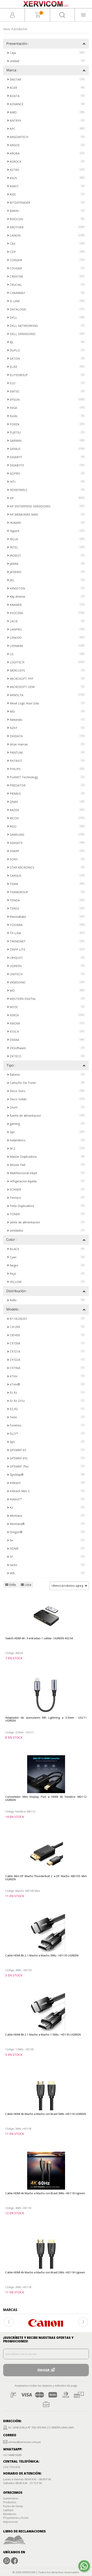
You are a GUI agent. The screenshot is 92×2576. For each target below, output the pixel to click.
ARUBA (46, 153)
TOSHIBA (46, 925)
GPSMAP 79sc (46, 1466)
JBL (46, 580)
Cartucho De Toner (46, 1083)
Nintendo (46, 720)
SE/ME (46, 1548)
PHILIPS (46, 769)
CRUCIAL (46, 285)
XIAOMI (46, 1023)
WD (46, 991)
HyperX (46, 531)
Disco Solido (46, 1099)
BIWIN (46, 211)
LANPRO (46, 629)
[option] (46, 2323)
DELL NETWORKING (46, 326)
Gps (46, 1132)
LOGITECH (46, 662)
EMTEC (46, 391)
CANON (46, 235)
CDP (46, 252)
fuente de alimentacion (46, 1116)
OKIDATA (46, 736)
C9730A (46, 1368)
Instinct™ (46, 1499)
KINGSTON (46, 588)
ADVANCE (46, 104)
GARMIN (46, 441)
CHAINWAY (46, 293)
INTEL (46, 547)
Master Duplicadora (46, 1157)
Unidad (46, 61)
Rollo (46, 1300)
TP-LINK (46, 933)
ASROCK (46, 162)
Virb (46, 1573)
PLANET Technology (46, 777)
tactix (46, 1565)
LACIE (46, 621)
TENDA (46, 900)
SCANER (46, 1189)
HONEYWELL (46, 490)
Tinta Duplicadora (46, 1206)
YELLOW (46, 1282)
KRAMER (46, 605)
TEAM (46, 884)
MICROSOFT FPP (46, 679)
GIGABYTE (46, 465)
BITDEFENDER (46, 203)
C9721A (46, 1351)
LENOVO (46, 638)
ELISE (46, 367)
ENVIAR (46, 2370)
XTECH (46, 1032)
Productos (20, 29)
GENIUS (46, 449)
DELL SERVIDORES (46, 334)
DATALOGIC (46, 309)
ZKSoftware (46, 1048)
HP (46, 498)
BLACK (46, 1249)
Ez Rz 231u (46, 1401)
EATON (46, 359)
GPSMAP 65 (46, 1450)
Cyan (46, 1257)
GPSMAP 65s (46, 1458)
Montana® (46, 1524)
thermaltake (46, 917)
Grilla (10, 1585)
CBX (46, 244)
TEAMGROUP (46, 892)
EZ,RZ (46, 1409)
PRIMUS (46, 794)
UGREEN (46, 966)
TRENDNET (46, 941)
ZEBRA (46, 1040)
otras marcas (46, 744)
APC (46, 129)
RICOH (46, 818)
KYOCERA (46, 613)
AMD (46, 112)
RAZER (46, 810)
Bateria (46, 1074)
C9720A (46, 1343)
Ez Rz (46, 1392)
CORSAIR (46, 260)
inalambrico (46, 1140)
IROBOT (46, 556)
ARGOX (46, 145)
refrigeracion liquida (46, 1181)
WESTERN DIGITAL (46, 999)
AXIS (46, 194)
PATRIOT (46, 761)
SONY (46, 859)
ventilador (46, 1230)
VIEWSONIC (46, 982)
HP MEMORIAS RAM (46, 514)
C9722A (46, 1360)
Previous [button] (9, 2322)
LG (46, 654)
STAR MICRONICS (46, 867)
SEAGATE (46, 843)
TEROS (46, 908)
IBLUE (46, 539)
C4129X (46, 1327)
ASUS (46, 178)
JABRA (46, 564)
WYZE (46, 1007)
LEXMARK (46, 646)
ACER (46, 88)
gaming (46, 1124)
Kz (46, 1507)
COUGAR (46, 268)
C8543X (46, 1335)
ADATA (46, 96)
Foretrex (46, 1425)
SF (46, 1557)
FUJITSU (46, 432)
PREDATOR (46, 785)
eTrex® (46, 1384)
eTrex (46, 1376)
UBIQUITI (46, 958)
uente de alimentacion (46, 1222)
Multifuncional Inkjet (46, 1173)
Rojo (46, 1274)
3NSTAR (46, 79)
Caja (46, 53)
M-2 (46, 1148)
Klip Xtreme (46, 597)
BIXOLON (46, 219)
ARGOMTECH (46, 137)
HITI (46, 482)
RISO (46, 826)
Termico (46, 1198)
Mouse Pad (46, 1165)
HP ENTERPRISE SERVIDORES (46, 506)
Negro (46, 1265)
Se (46, 1540)
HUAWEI (46, 523)
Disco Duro (46, 1091)
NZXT (46, 728)
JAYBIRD (46, 572)
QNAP (46, 802)
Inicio (6, 29)
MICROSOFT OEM (46, 687)
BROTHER (46, 227)
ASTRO (46, 170)
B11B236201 (46, 1319)
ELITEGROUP (46, 375)
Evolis (46, 416)
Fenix (46, 1417)
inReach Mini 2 (46, 1491)
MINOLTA (46, 695)
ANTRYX (46, 120)
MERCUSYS (46, 670)
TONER (46, 1214)
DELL (46, 317)
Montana (46, 1516)
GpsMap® (46, 1475)
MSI (46, 711)
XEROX (46, 1015)
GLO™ (46, 1434)
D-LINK (46, 301)
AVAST (46, 186)
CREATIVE (46, 276)
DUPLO (46, 350)
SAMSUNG (46, 835)
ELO (46, 383)
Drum (46, 1107)
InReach (46, 1483)
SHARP (46, 851)
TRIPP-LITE (46, 949)
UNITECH (46, 974)
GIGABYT (46, 457)
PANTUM (46, 752)
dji (46, 342)
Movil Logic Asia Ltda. (46, 703)
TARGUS (46, 876)
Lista (26, 1585)
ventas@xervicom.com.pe (24, 2442)
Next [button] (83, 2322)
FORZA (46, 424)
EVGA (46, 408)
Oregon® (46, 1532)
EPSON (46, 400)
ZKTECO (46, 1056)
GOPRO (46, 473)
